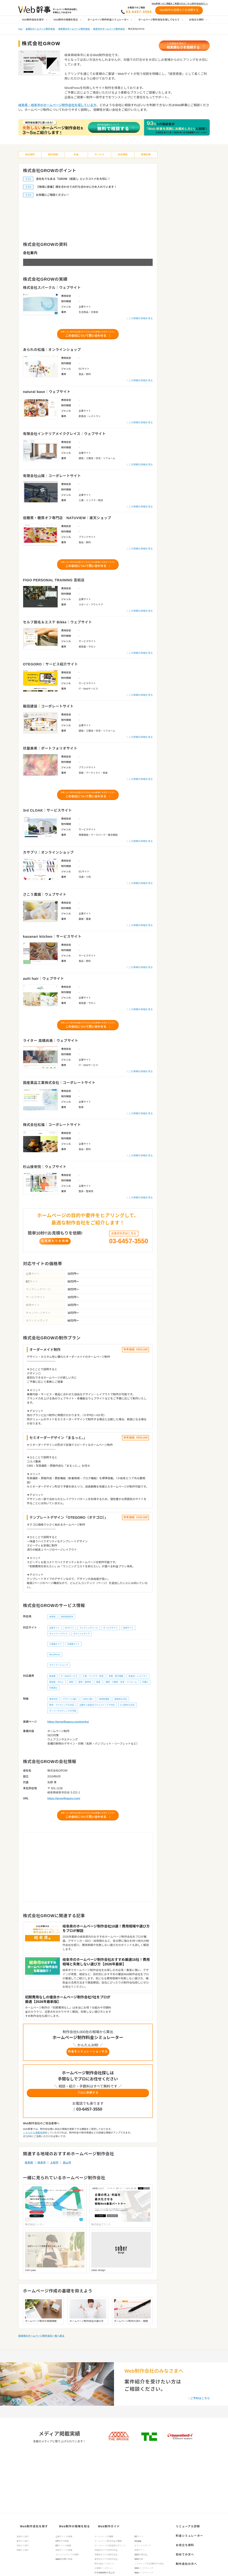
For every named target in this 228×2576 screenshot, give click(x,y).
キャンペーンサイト (58, 1649)
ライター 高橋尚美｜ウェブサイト (50, 1053)
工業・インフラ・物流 (93, 1692)
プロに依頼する (88, 2121)
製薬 (98, 1697)
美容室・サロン (56, 1697)
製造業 (52, 1692)
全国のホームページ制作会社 (40, 29)
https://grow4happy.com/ (63, 1814)
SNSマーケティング (144, 2562)
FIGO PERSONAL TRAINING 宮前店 (54, 587)
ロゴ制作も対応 (127, 1720)
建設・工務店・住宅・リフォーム (121, 1697)
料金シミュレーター (184, 2529)
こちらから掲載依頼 (34, 2162)
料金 (76, 155)
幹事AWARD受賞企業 (105, 2567)
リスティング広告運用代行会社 (149, 2558)
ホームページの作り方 (145, 2571)
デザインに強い (70, 1715)
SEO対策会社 (141, 2549)
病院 (71, 1697)
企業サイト (54, 1643)
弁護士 (145, 1697)
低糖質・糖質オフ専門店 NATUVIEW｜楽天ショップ (67, 522)
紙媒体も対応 (121, 1715)
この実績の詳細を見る (140, 320)
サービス (99, 155)
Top (20, 29)
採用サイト (128, 1643)
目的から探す (23, 2540)
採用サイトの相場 (64, 2544)
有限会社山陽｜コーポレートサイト (52, 480)
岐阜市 (41, 2192)
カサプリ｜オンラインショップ (48, 862)
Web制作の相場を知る (67, 19)
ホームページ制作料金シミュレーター (110, 19)
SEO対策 (139, 2553)
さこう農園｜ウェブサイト (44, 904)
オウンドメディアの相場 (67, 2549)
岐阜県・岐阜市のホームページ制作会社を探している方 (57, 105)
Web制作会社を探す (34, 19)
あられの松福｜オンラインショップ (52, 354)
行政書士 (53, 1703)
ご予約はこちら (199, 2360)
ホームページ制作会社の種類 (108, 2535)
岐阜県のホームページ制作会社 (74, 29)
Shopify (138, 2535)
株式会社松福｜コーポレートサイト (52, 1137)
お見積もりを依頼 (55, 1255)
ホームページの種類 (104, 2531)
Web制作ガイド (104, 2523)
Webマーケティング (144, 2567)
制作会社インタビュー (105, 2558)
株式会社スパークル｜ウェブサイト (52, 289)
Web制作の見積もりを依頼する (179, 10)
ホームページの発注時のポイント (110, 2540)
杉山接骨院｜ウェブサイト (44, 1179)
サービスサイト (110, 1643)
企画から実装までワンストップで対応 (97, 1720)
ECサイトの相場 (63, 2540)
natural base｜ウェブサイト (46, 396)
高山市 (67, 2192)
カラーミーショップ (58, 1680)
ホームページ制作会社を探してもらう (160, 19)
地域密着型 (104, 1715)
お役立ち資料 (198, 19)
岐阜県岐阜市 (67, 1632)
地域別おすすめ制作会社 (106, 2544)
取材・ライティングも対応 (61, 1720)
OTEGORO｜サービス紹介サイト (50, 671)
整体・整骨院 (84, 1697)
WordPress (54, 1670)
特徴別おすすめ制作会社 (106, 2549)
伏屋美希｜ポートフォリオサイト (50, 755)
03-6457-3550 (139, 12)
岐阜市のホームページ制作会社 (109, 29)
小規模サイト (55, 1660)
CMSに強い (88, 1715)
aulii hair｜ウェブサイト (43, 988)
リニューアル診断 (183, 2523)
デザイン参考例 (102, 2571)
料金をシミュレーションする (87, 2079)
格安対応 (53, 1715)
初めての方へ (180, 2539)
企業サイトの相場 (64, 2531)
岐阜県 (52, 1632)
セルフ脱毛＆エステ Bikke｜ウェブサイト (57, 629)
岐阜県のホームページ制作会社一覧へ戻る (41, 2298)
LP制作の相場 (62, 2535)
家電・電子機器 (116, 1692)
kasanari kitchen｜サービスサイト (52, 946)
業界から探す (23, 2535)
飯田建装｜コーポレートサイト (48, 713)
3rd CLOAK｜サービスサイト (47, 820)
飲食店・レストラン (137, 1692)
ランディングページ (88, 1643)
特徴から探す (23, 2544)
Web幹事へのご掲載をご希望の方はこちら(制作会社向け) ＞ (180, 3)
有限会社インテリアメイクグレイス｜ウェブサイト (64, 438)
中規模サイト (73, 1660)
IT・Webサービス (69, 1692)
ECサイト (69, 1643)
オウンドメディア (81, 1649)
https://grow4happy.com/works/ (68, 1737)
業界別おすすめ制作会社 (106, 2553)
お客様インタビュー (104, 2562)
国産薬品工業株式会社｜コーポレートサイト (59, 1095)
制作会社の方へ (181, 2545)
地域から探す (23, 2531)
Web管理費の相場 (64, 2553)
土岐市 (54, 2192)
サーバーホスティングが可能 (62, 1726)
